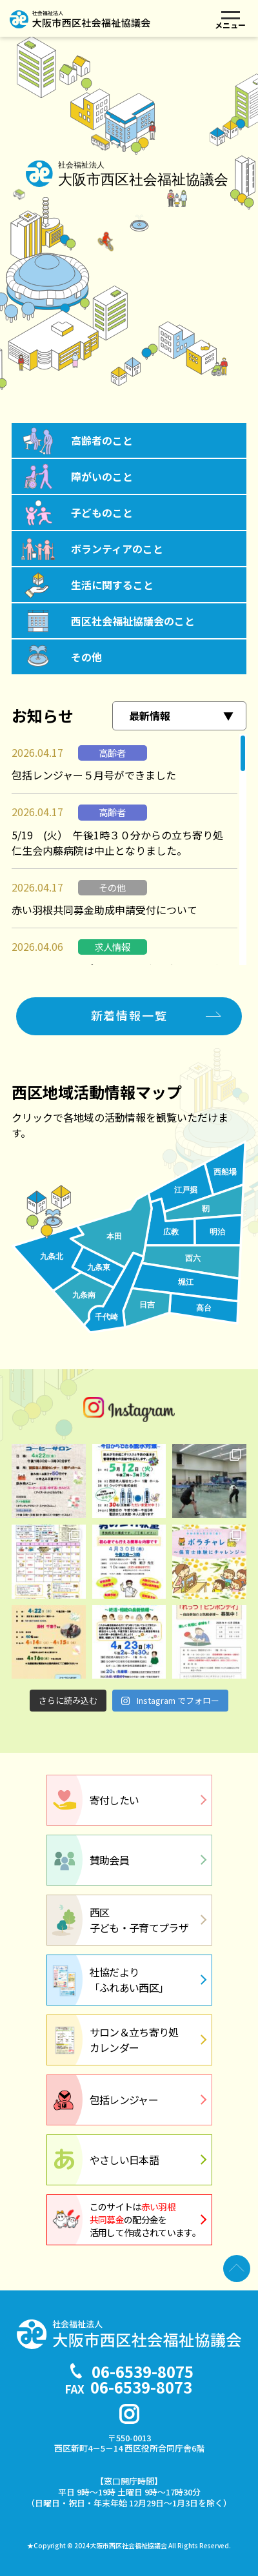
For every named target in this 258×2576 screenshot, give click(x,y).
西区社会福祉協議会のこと (133, 621)
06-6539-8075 (143, 2371)
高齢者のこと (102, 440)
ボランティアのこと (117, 548)
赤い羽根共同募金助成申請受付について (104, 909)
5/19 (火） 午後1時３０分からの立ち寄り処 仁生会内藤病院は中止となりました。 (122, 842)
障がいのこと (102, 476)
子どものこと (102, 512)
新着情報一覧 (129, 1015)
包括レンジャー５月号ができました (94, 775)
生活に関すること (112, 584)
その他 (86, 657)
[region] (129, 849)
